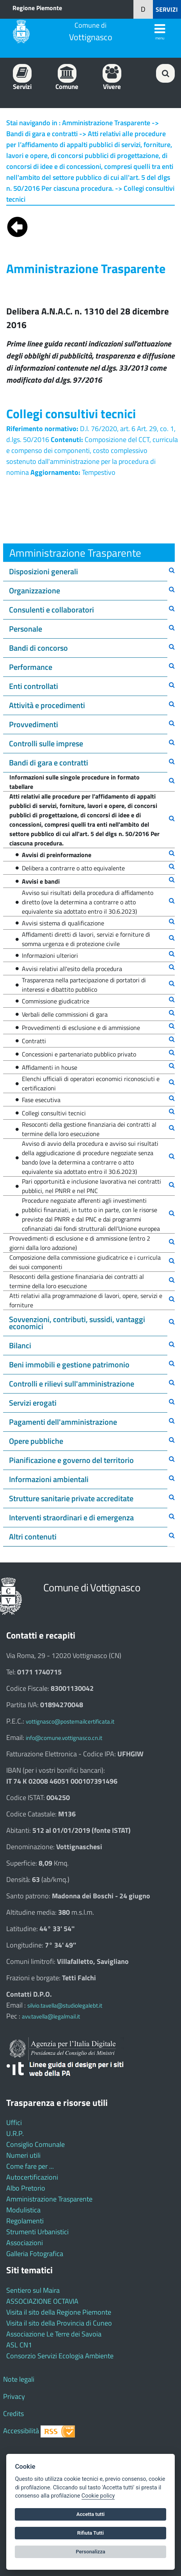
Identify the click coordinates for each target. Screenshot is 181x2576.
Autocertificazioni (32, 2177)
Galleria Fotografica (34, 2253)
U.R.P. (15, 2133)
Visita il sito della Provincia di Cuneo (59, 2323)
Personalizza (90, 2552)
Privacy (14, 2396)
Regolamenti (25, 2221)
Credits (13, 2413)
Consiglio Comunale (35, 2144)
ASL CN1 (19, 2345)
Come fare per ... (30, 2166)
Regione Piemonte (37, 7)
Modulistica (23, 2210)
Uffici (14, 2122)
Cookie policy (98, 2496)
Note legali (18, 2379)
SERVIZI (167, 9)
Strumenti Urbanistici (37, 2231)
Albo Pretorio (25, 2188)
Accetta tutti (90, 2514)
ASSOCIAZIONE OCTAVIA (42, 2301)
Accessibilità (21, 2430)
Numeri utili (23, 2155)
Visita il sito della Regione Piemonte (58, 2312)
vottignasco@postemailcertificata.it (70, 1721)
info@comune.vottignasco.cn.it (64, 1737)
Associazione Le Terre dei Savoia (53, 2334)
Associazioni (24, 2242)
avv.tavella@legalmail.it (51, 2016)
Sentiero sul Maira (33, 2290)
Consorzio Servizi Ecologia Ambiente (60, 2356)
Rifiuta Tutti (90, 2533)
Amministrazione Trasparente (49, 2199)
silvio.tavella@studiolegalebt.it (64, 2005)
